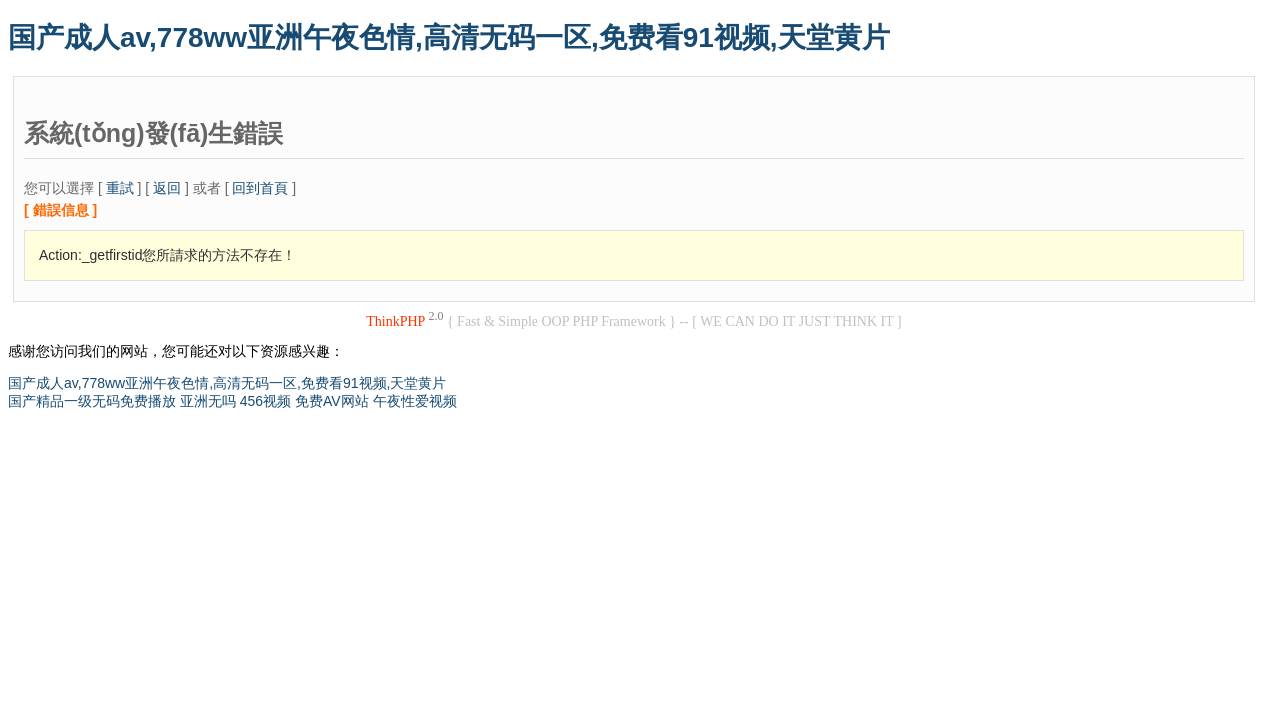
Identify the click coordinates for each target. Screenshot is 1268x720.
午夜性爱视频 (415, 401)
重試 (120, 188)
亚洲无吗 (208, 401)
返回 (167, 188)
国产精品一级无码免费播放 (92, 401)
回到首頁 (260, 188)
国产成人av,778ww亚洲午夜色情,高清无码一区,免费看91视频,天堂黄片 (449, 37)
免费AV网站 (332, 401)
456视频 (265, 401)
